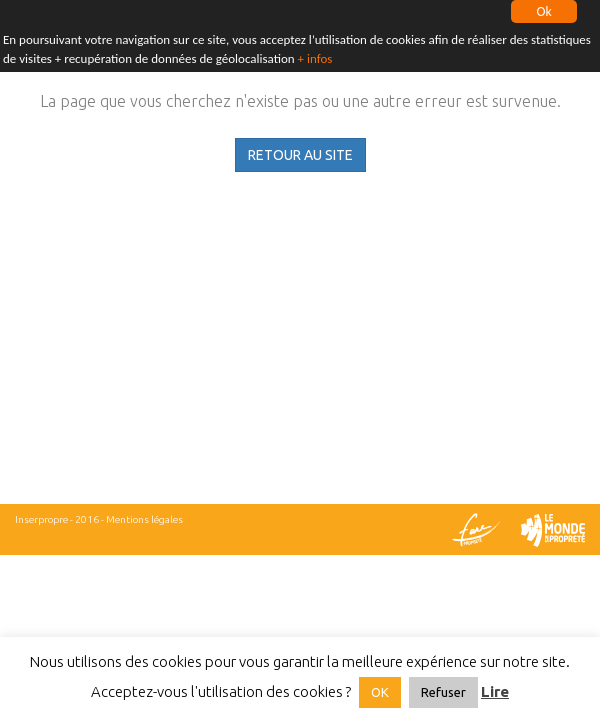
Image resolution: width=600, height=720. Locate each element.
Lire (495, 691)
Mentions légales (144, 519)
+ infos (315, 55)
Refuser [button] (443, 692)
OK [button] (380, 692)
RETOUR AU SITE (300, 155)
